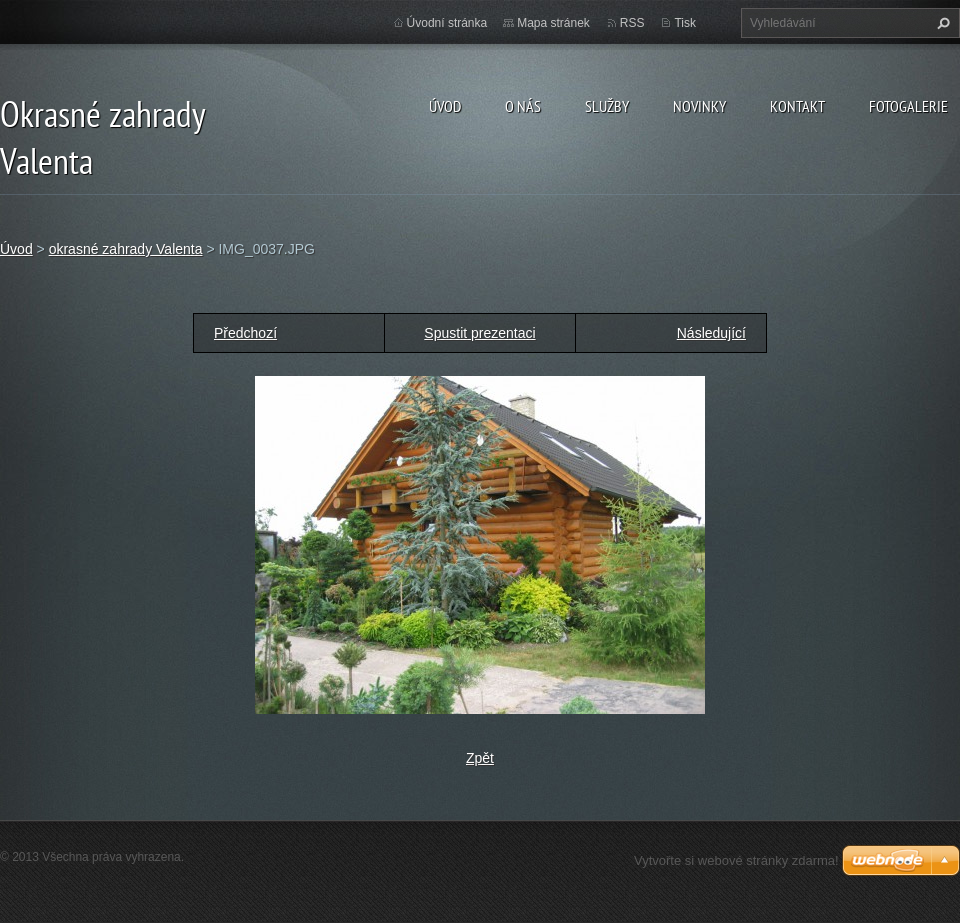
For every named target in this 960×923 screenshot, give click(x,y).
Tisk (685, 23)
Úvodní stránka (447, 23)
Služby (607, 106)
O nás (523, 106)
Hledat (941, 23)
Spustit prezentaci (479, 333)
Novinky (699, 106)
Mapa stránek (553, 23)
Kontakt (797, 106)
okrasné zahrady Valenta (126, 249)
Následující (711, 333)
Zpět (480, 758)
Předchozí (245, 333)
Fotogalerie (908, 106)
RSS (632, 23)
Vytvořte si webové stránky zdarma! (736, 860)
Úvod (445, 106)
